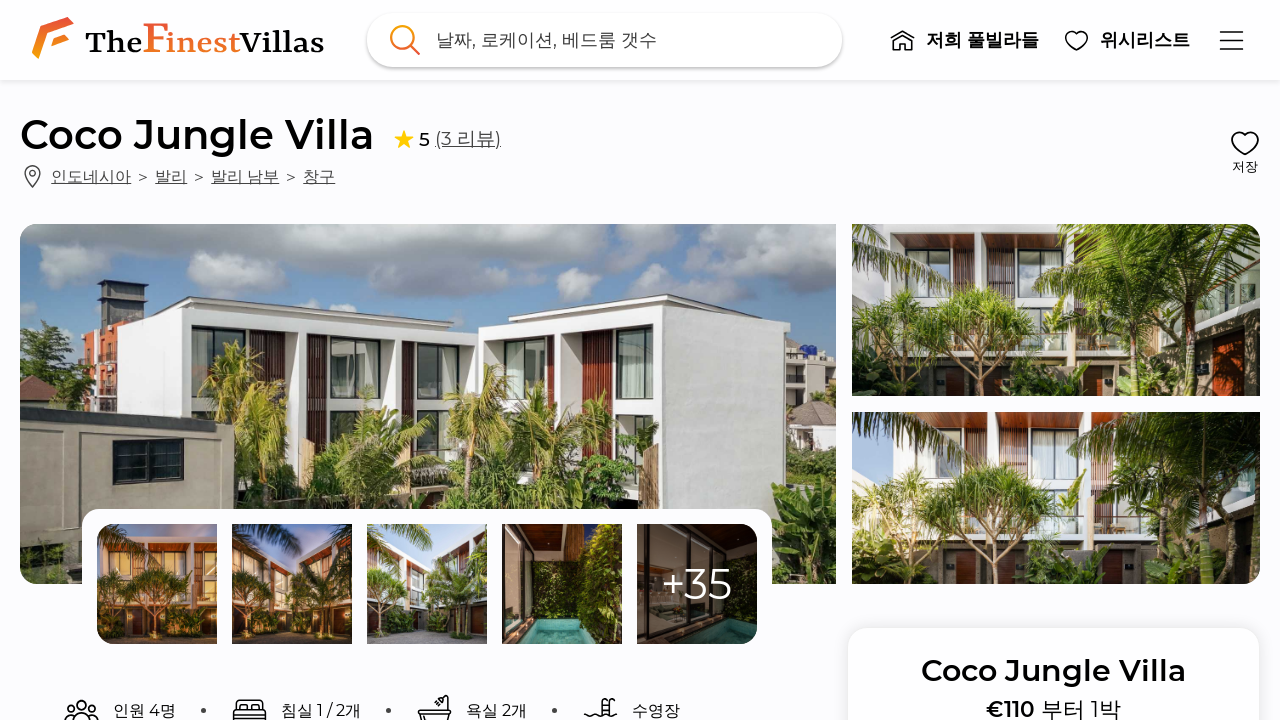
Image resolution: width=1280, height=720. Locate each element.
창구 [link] (319, 176)
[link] (182, 40)
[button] (964, 40)
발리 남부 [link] (245, 176)
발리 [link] (171, 176)
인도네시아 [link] (91, 176)
